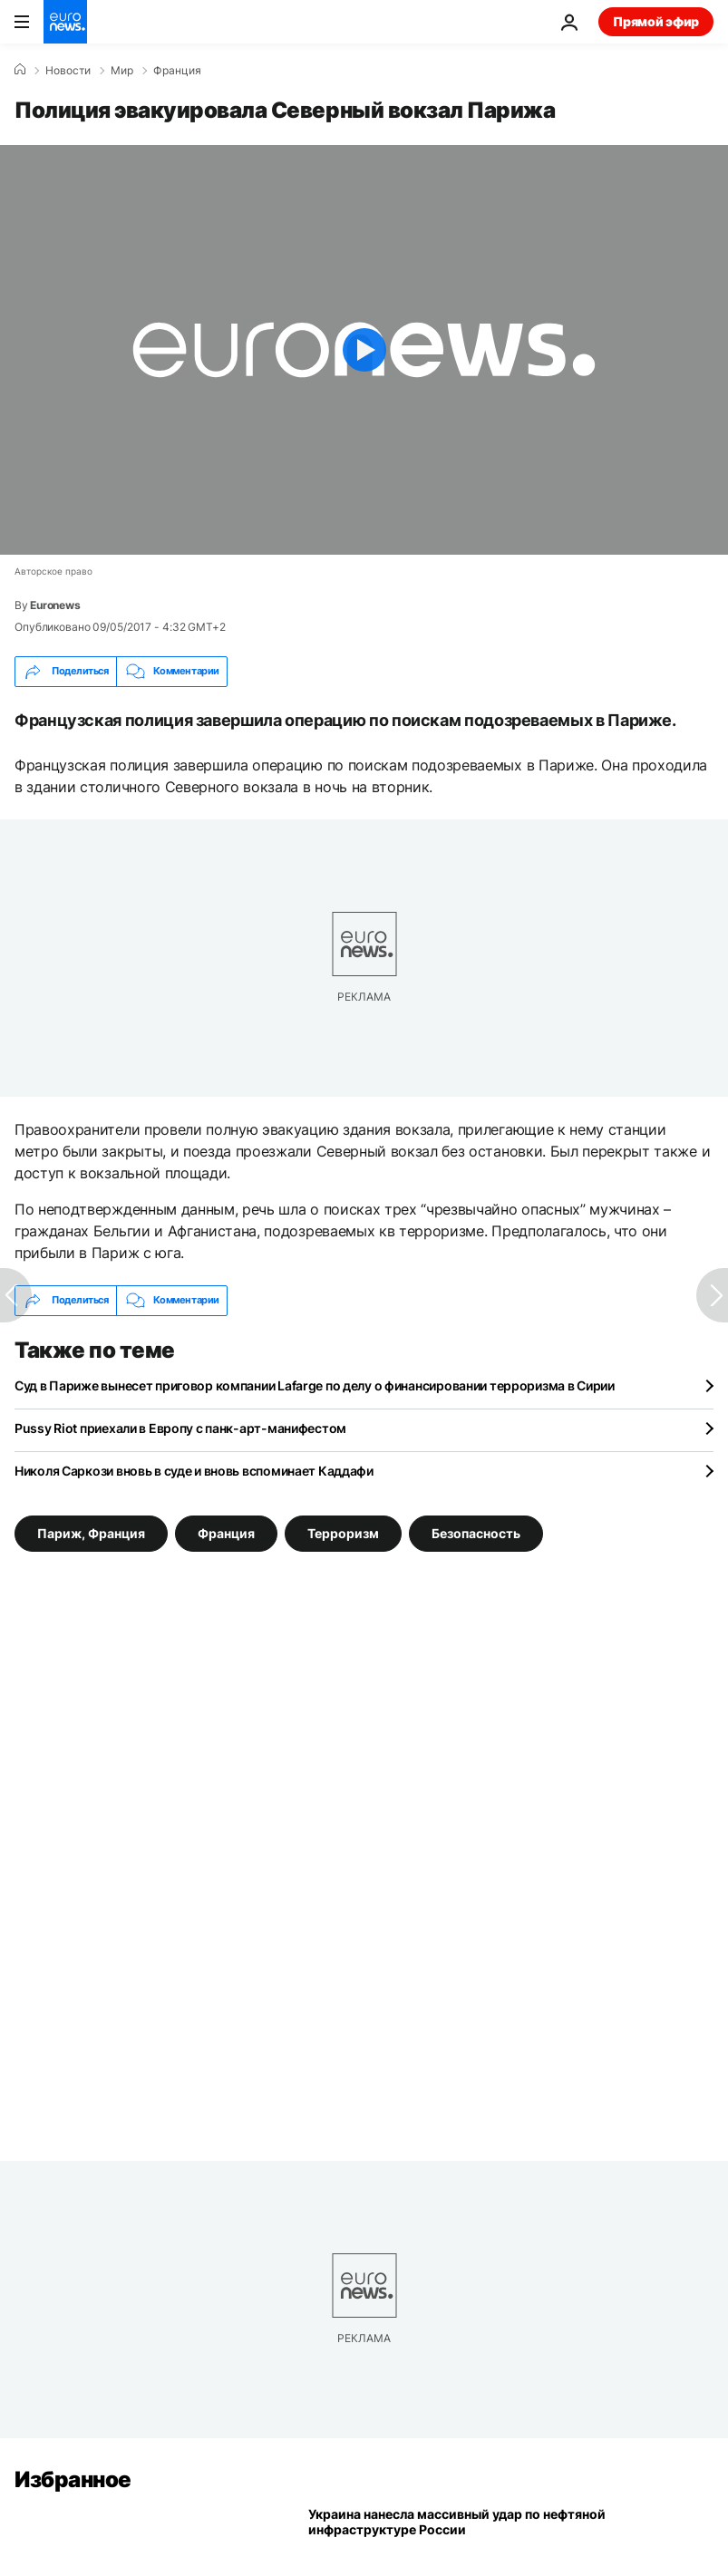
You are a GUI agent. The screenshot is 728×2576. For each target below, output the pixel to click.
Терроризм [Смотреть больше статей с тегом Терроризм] (343, 1532)
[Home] (20, 69)
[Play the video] (364, 350)
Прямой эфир (656, 21)
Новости (68, 70)
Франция (177, 70)
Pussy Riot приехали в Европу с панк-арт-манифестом (180, 1428)
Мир (122, 70)
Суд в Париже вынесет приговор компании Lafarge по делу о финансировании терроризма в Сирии (315, 1385)
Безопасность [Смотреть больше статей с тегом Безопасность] (476, 1532)
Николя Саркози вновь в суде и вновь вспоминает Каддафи (194, 1470)
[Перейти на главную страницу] (65, 22)
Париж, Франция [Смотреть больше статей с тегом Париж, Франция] (91, 1532)
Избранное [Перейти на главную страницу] (73, 2479)
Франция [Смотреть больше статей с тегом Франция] (226, 1532)
